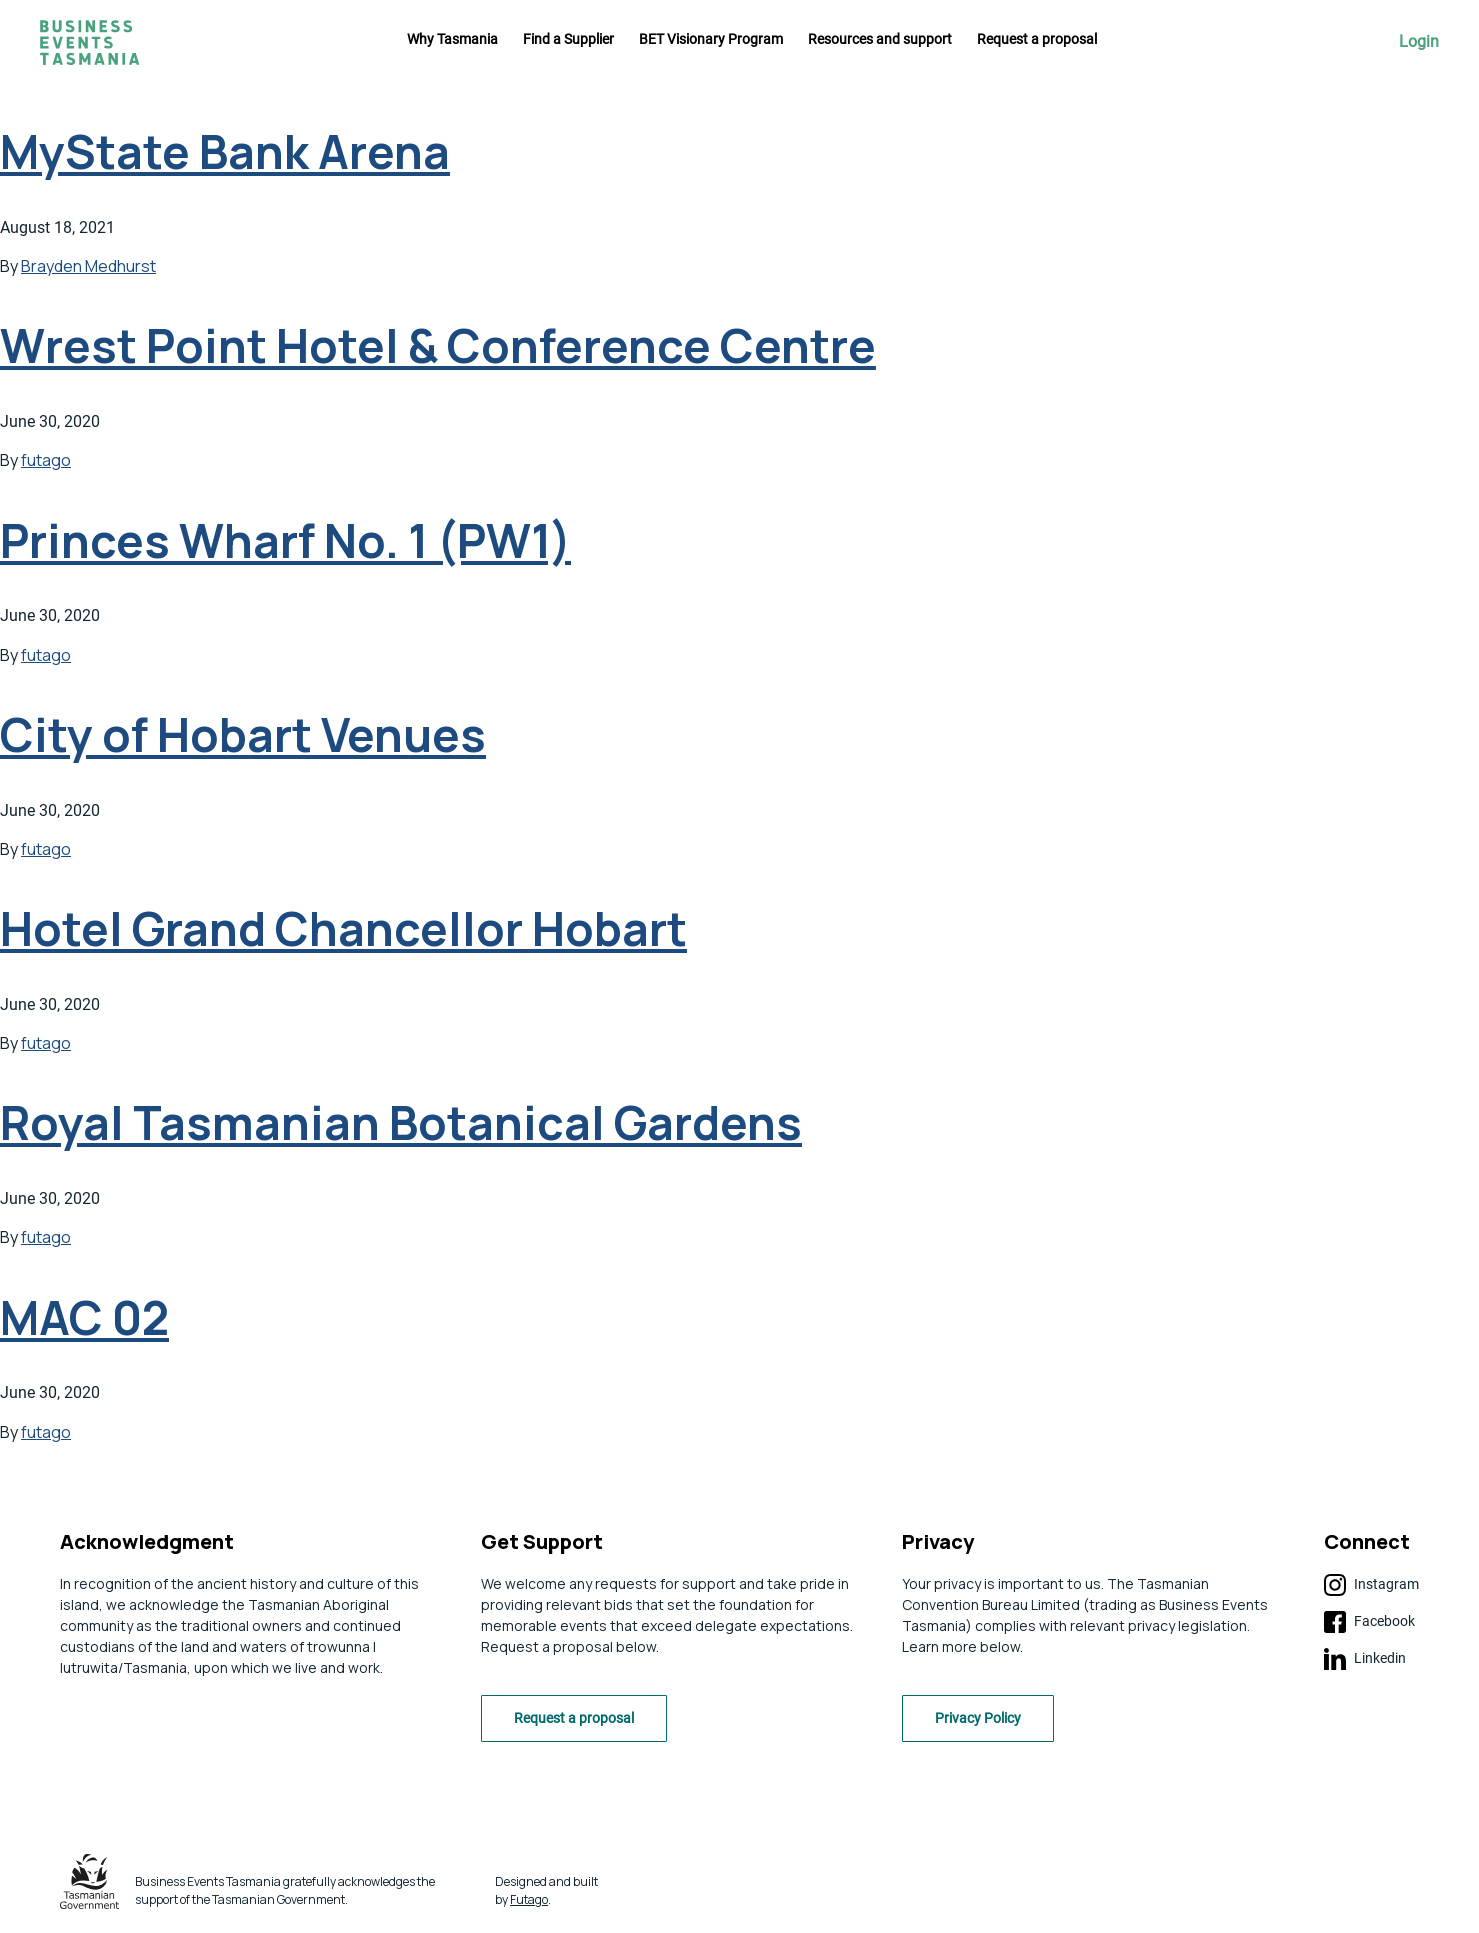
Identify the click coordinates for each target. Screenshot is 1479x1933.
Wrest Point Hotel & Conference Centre (438, 345)
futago (46, 460)
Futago (529, 1899)
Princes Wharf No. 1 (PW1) (285, 540)
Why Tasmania (452, 39)
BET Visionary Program (711, 39)
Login (1419, 42)
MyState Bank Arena (225, 151)
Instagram (1371, 1585)
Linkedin (1365, 1659)
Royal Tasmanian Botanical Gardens (401, 1122)
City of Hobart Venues (243, 734)
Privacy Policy (978, 1718)
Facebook (1369, 1622)
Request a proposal (1037, 39)
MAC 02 (84, 1317)
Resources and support (880, 39)
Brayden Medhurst (88, 266)
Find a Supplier (568, 39)
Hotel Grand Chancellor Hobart (343, 928)
